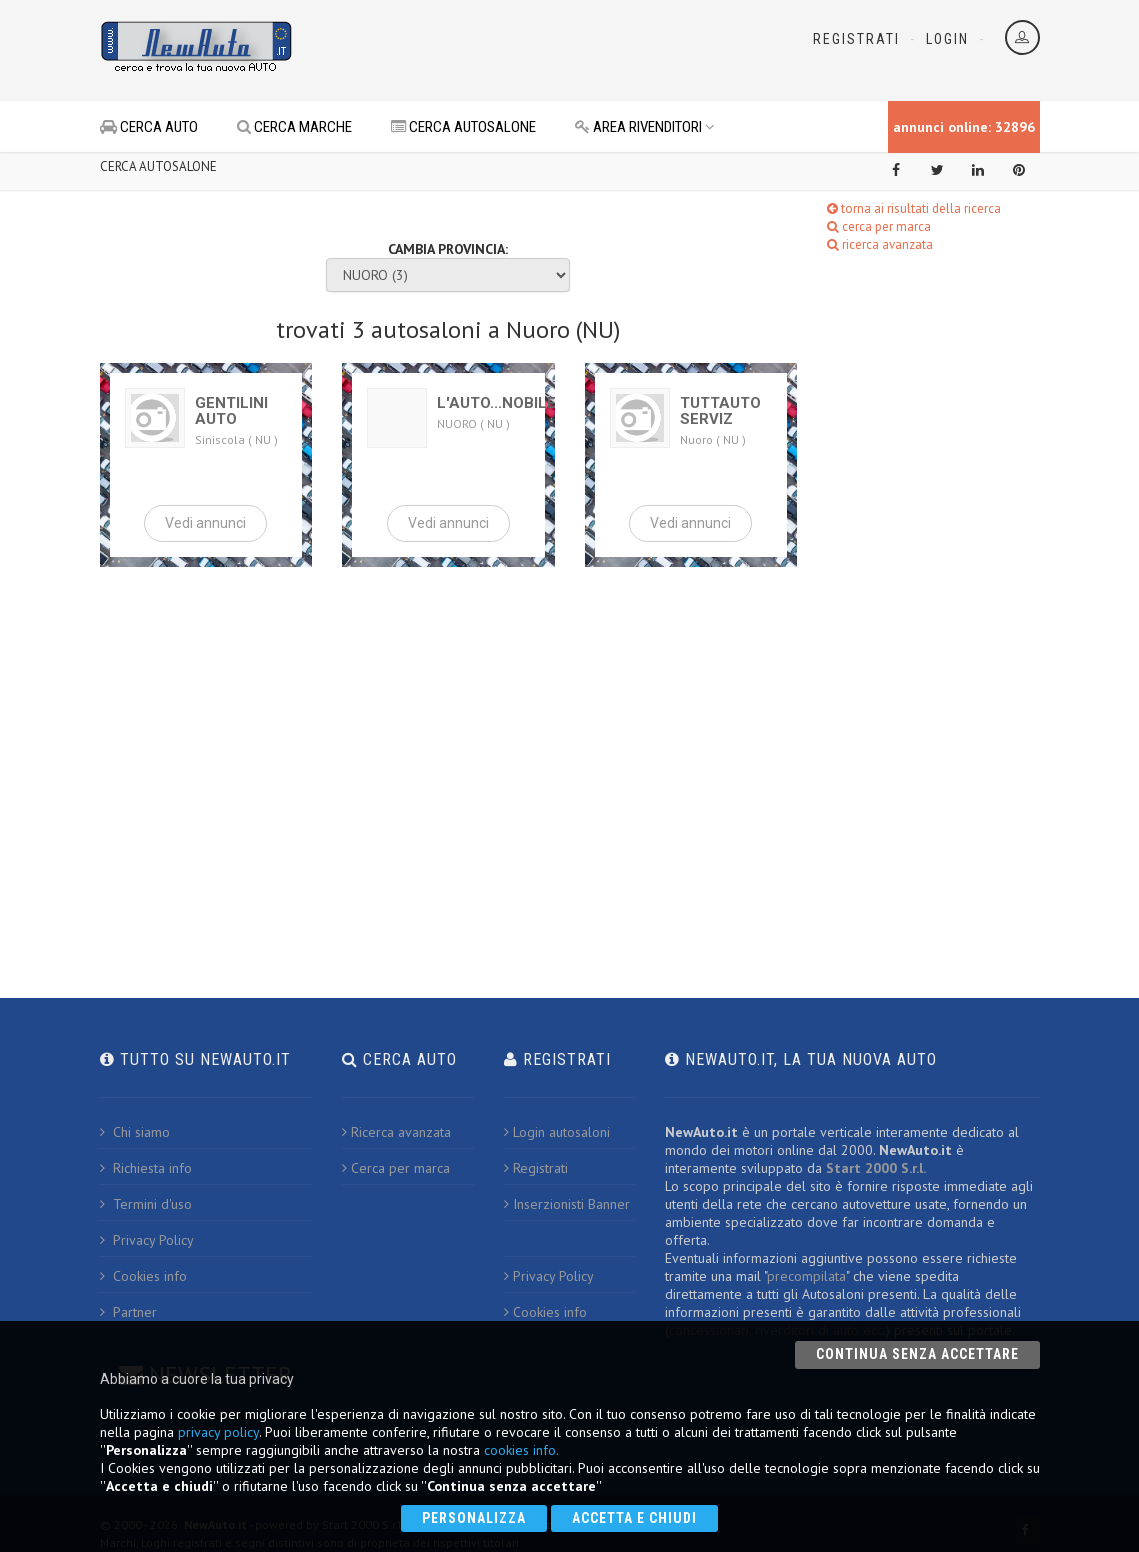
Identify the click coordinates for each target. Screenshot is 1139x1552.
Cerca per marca (396, 1168)
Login (947, 39)
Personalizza (474, 1518)
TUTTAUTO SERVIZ (720, 411)
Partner (128, 1312)
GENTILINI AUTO (231, 411)
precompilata (806, 1276)
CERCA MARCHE (294, 127)
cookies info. (521, 1450)
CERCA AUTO (149, 127)
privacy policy (218, 1432)
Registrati (856, 39)
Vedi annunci (205, 523)
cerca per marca (879, 226)
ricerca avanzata (880, 244)
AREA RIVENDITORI (645, 127)
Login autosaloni (557, 1132)
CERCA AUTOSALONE (463, 127)
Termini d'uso (146, 1204)
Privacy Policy (147, 1240)
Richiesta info (146, 1168)
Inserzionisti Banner (567, 1204)
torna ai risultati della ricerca (914, 208)
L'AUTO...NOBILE (496, 403)
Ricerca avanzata (396, 1132)
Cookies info (143, 1276)
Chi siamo (135, 1132)
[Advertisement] (546, 50)
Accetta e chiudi (634, 1518)
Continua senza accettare (917, 1354)
